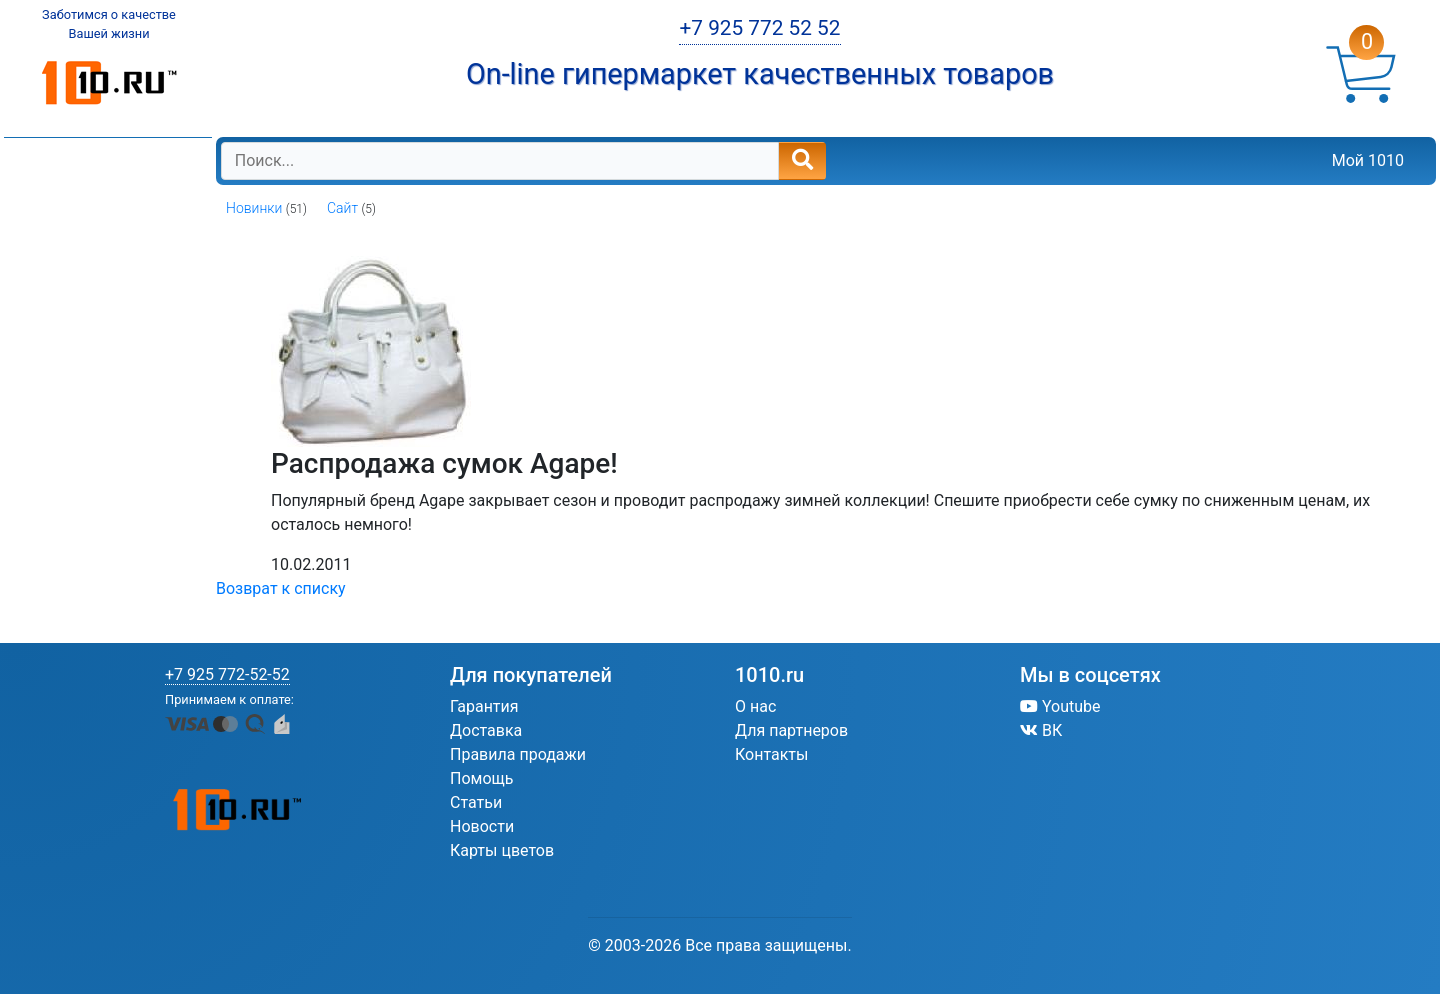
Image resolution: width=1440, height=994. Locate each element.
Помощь (481, 778)
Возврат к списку (281, 588)
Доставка (486, 730)
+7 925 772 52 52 (759, 28)
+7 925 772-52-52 (227, 674)
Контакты (771, 754)
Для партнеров (791, 730)
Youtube (1060, 706)
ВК (1041, 730)
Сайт (342, 208)
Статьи (476, 802)
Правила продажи (518, 754)
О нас (755, 706)
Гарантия (484, 706)
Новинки (254, 208)
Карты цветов (502, 850)
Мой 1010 (1368, 160)
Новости (482, 826)
